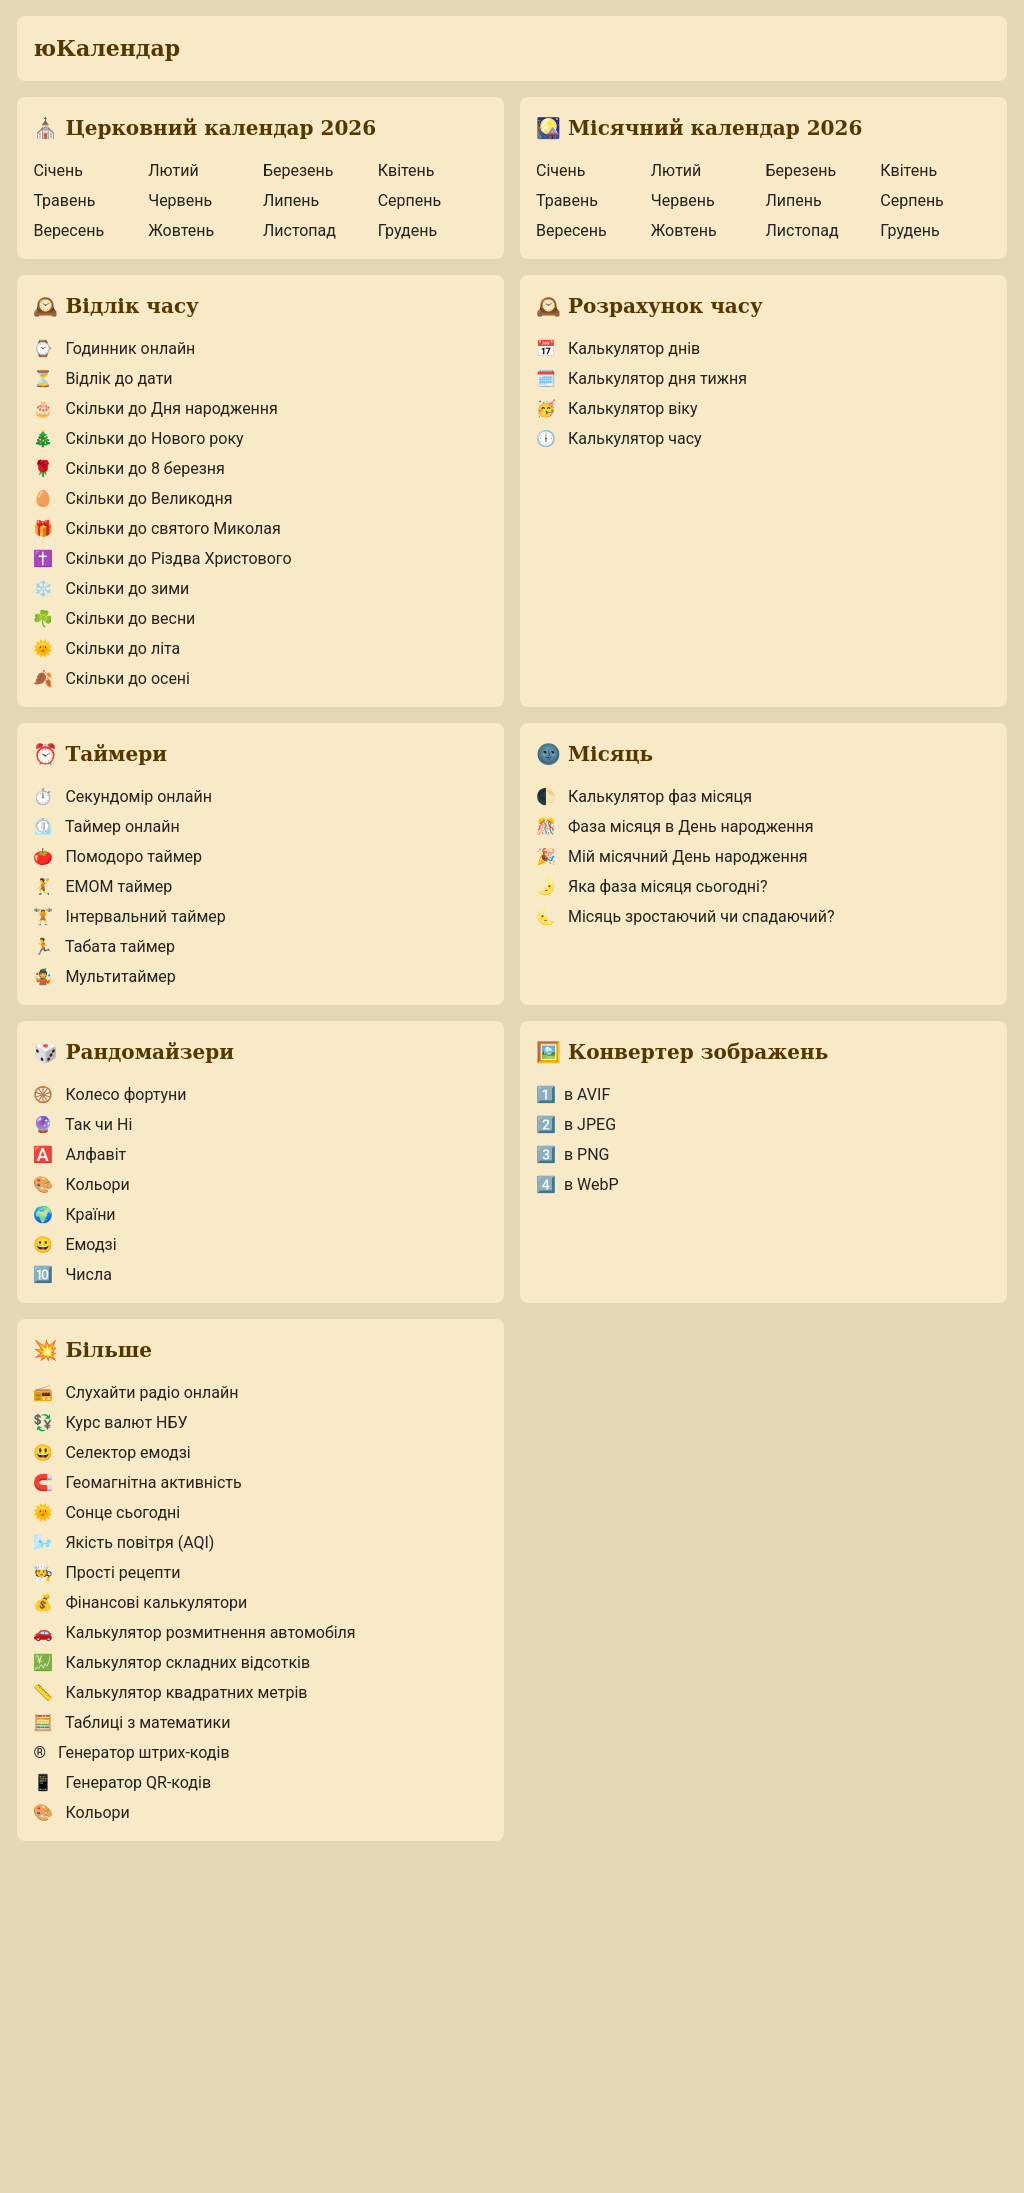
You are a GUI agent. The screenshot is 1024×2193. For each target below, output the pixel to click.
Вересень (68, 230)
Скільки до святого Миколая (156, 528)
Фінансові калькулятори (140, 1602)
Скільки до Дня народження (155, 408)
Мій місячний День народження (672, 856)
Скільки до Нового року (138, 438)
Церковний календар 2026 (204, 128)
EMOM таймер (102, 886)
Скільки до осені (111, 678)
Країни (74, 1214)
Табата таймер (104, 946)
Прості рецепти (106, 1572)
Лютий (173, 170)
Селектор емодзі (111, 1452)
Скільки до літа (106, 648)
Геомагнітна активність (137, 1482)
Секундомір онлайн (122, 796)
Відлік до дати (102, 378)
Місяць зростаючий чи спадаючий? (685, 916)
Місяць (594, 754)
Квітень (406, 170)
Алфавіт (79, 1154)
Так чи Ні (82, 1124)
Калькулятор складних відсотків (171, 1662)
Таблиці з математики (131, 1722)
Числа (72, 1274)
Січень (57, 170)
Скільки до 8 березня (128, 468)
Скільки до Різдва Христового (162, 558)
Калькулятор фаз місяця (644, 796)
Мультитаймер (104, 976)
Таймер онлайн (106, 826)
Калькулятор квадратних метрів (170, 1692)
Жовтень (181, 230)
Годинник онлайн (114, 348)
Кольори (81, 1184)
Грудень (407, 230)
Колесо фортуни (109, 1094)
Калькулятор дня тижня (641, 378)
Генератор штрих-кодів (131, 1752)
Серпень (410, 200)
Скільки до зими (111, 588)
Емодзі (74, 1244)
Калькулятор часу (619, 438)
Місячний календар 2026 (699, 128)
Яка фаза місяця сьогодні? (651, 886)
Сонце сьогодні (106, 1512)
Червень (180, 200)
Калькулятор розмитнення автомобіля (194, 1632)
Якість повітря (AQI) (123, 1542)
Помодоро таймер (117, 856)
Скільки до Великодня (132, 498)
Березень (298, 170)
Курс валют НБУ (110, 1422)
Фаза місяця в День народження (675, 826)
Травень (64, 200)
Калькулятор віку (617, 408)
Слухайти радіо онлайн (135, 1392)
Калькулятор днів (618, 348)
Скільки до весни (114, 618)
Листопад (299, 230)
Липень (291, 200)
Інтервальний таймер (129, 916)
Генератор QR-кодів (122, 1782)
